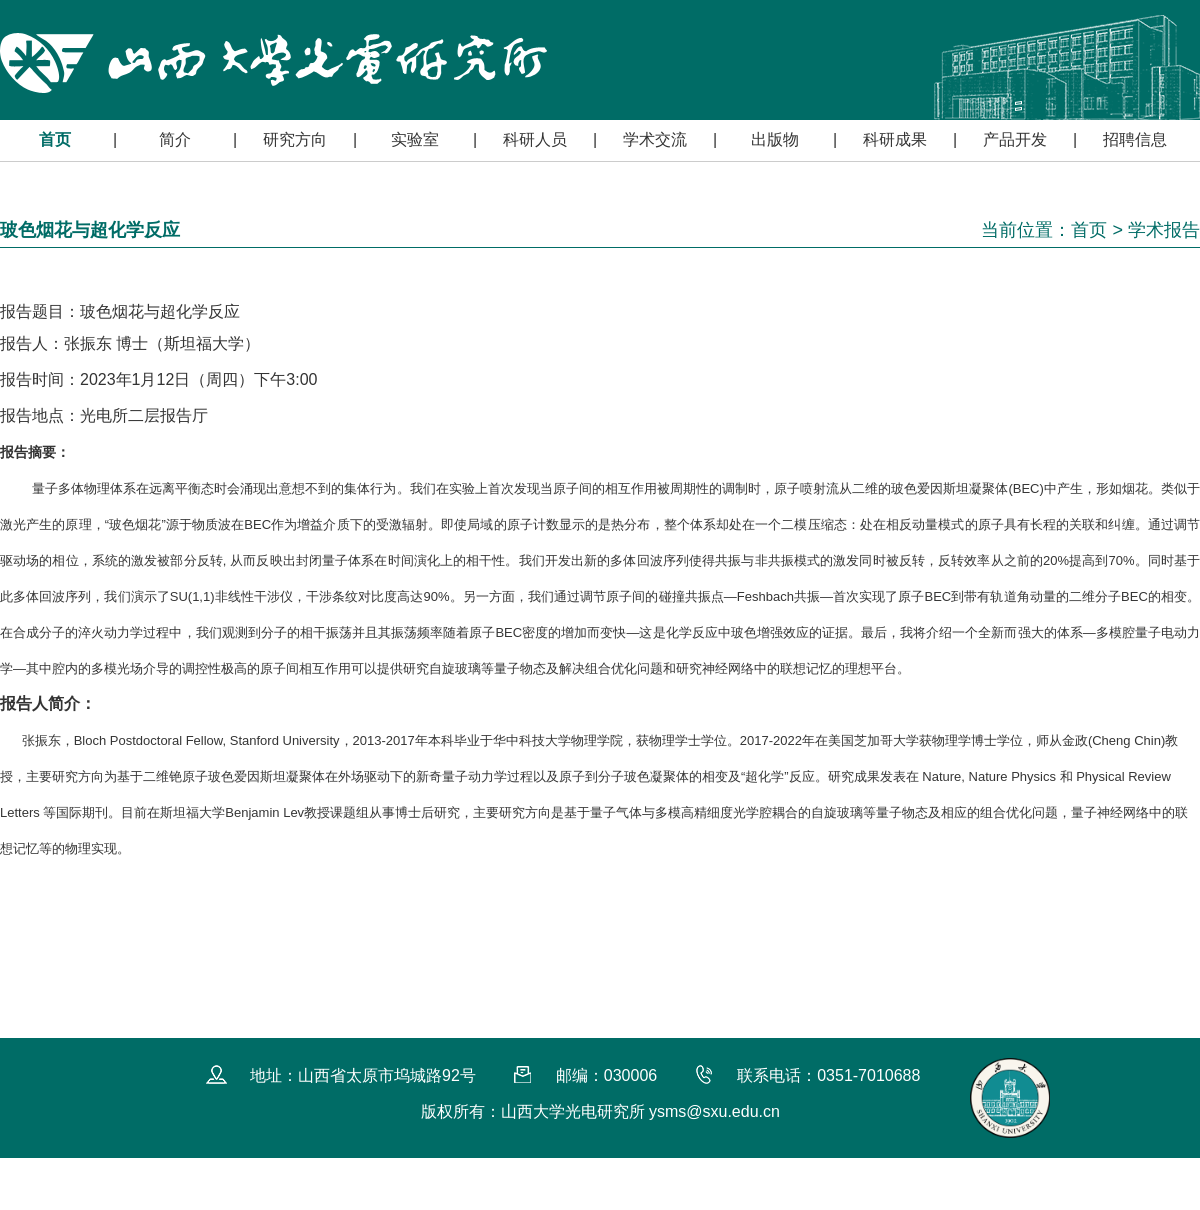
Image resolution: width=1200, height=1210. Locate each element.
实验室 (415, 139)
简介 (175, 139)
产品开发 (1015, 139)
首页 (55, 139)
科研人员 (535, 139)
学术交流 (655, 139)
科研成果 (895, 139)
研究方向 (295, 139)
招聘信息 (1135, 139)
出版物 (775, 139)
